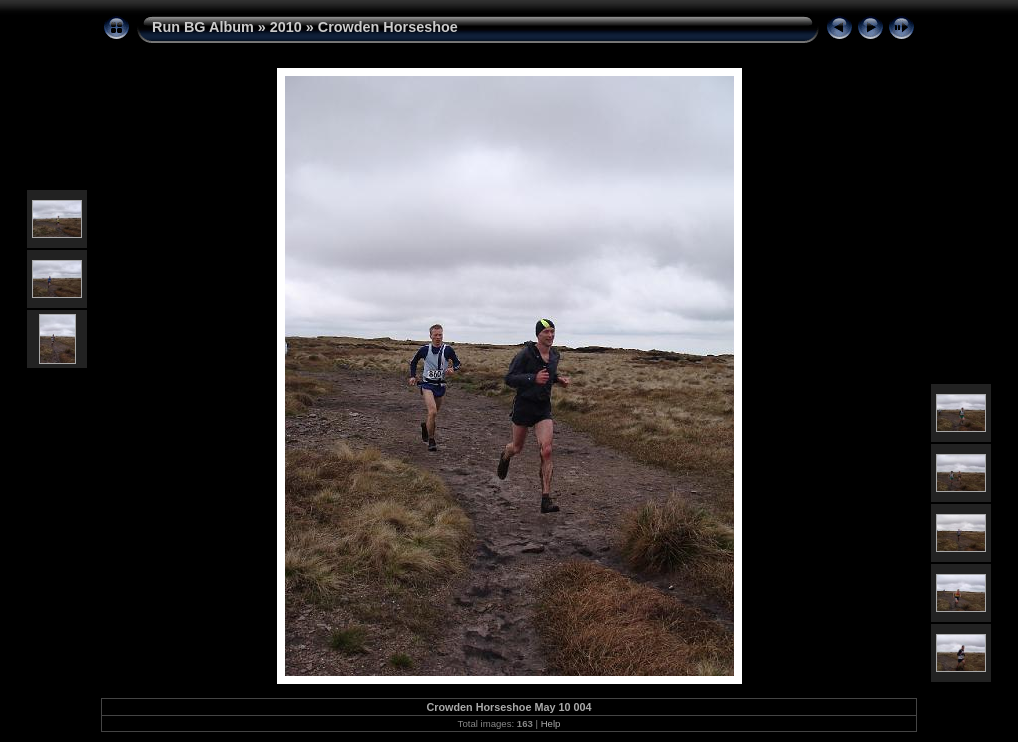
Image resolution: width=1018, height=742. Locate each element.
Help (551, 723)
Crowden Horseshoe (388, 27)
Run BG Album (203, 27)
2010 (286, 27)
